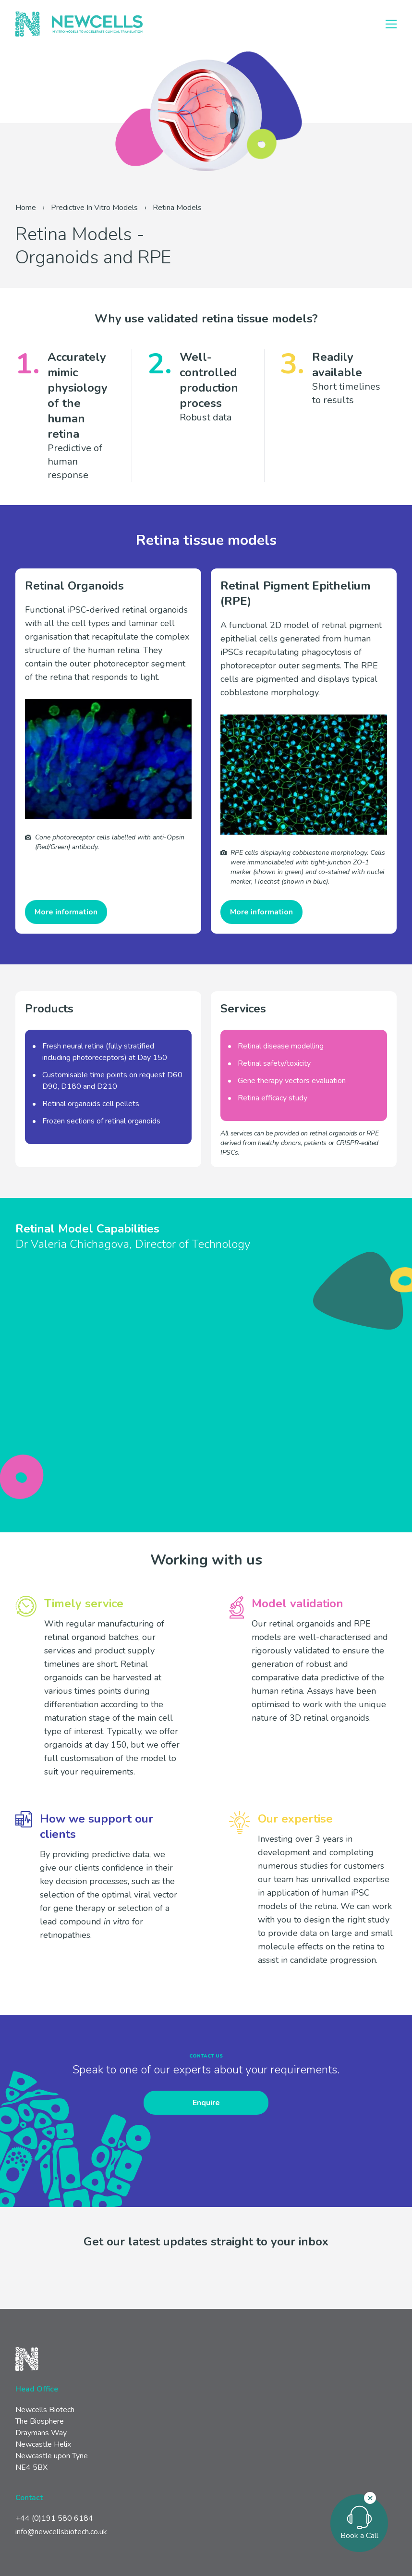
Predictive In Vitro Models (94, 207)
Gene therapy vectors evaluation (292, 1080)
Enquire (206, 2102)
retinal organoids (132, 1121)
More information (66, 912)
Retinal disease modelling (281, 1046)
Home (25, 207)
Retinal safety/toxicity (274, 1063)
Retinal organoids (71, 1103)
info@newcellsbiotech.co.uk (61, 2532)
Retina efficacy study (272, 1098)
